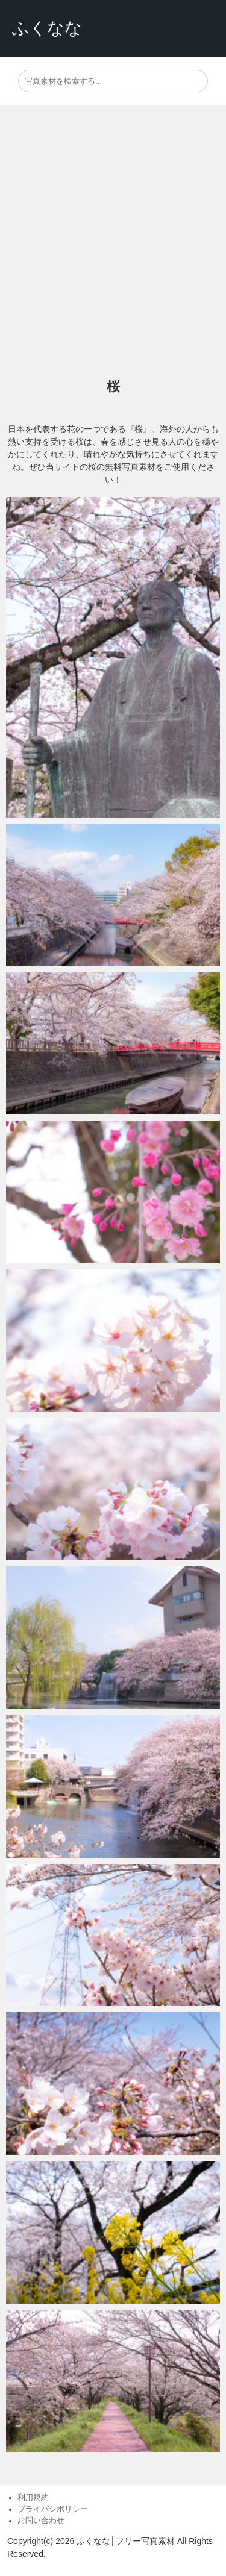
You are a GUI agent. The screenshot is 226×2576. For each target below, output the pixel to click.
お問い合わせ (40, 2520)
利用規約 (33, 2497)
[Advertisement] (113, 242)
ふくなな (47, 28)
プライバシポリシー (52, 2509)
